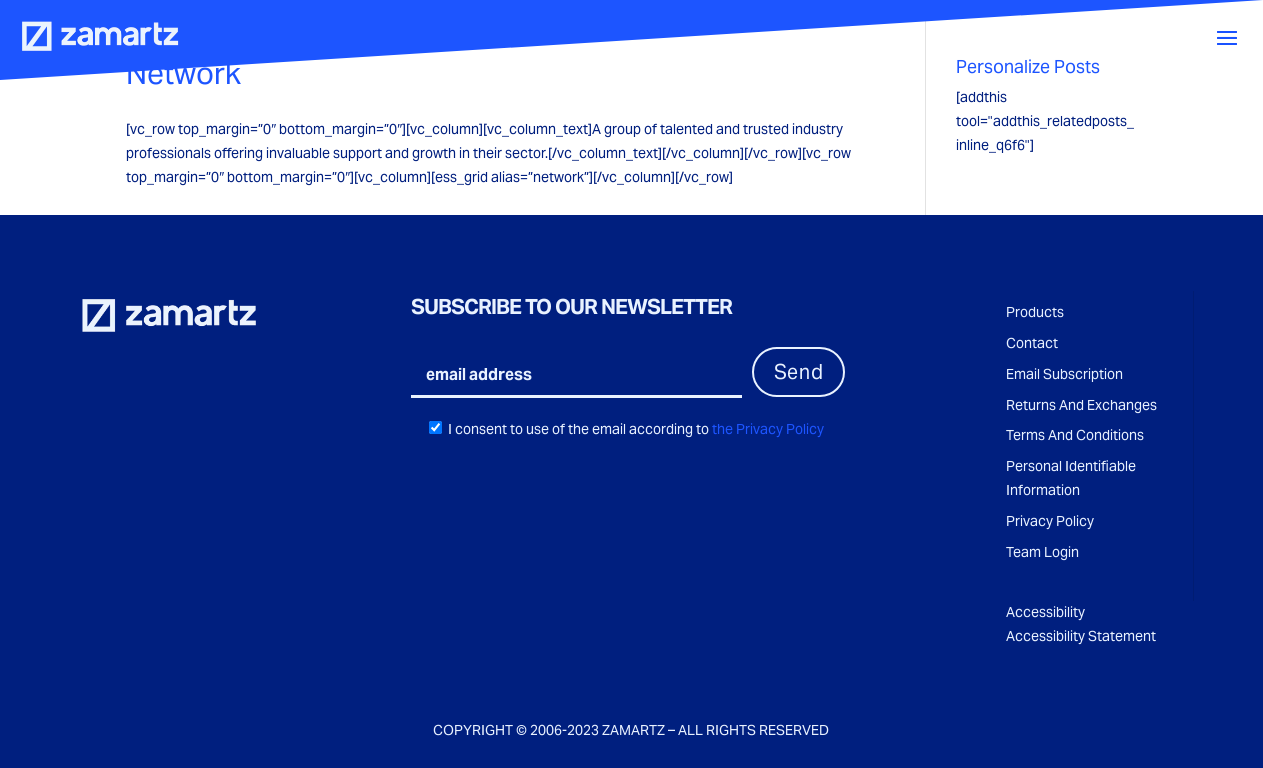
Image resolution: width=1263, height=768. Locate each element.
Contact (1032, 343)
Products (1035, 312)
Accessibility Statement (1081, 636)
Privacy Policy (1050, 521)
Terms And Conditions (1075, 435)
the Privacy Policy (766, 429)
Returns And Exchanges (1081, 405)
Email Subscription (1064, 374)
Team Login (1042, 552)
